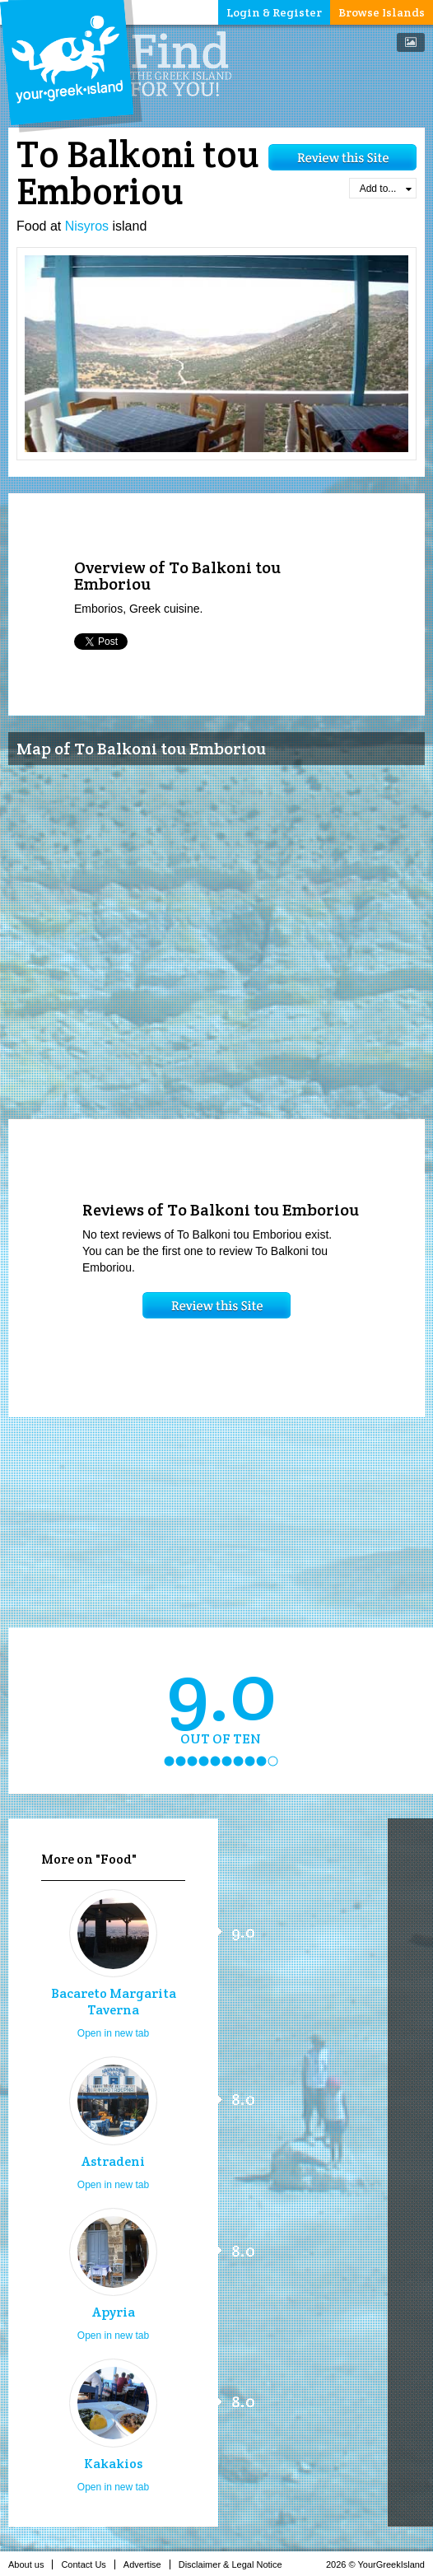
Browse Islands (381, 12)
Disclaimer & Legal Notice (235, 2564)
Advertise (146, 2564)
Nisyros (87, 226)
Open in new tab (113, 2033)
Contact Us (87, 2564)
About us (30, 2564)
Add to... (386, 188)
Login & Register (274, 12)
